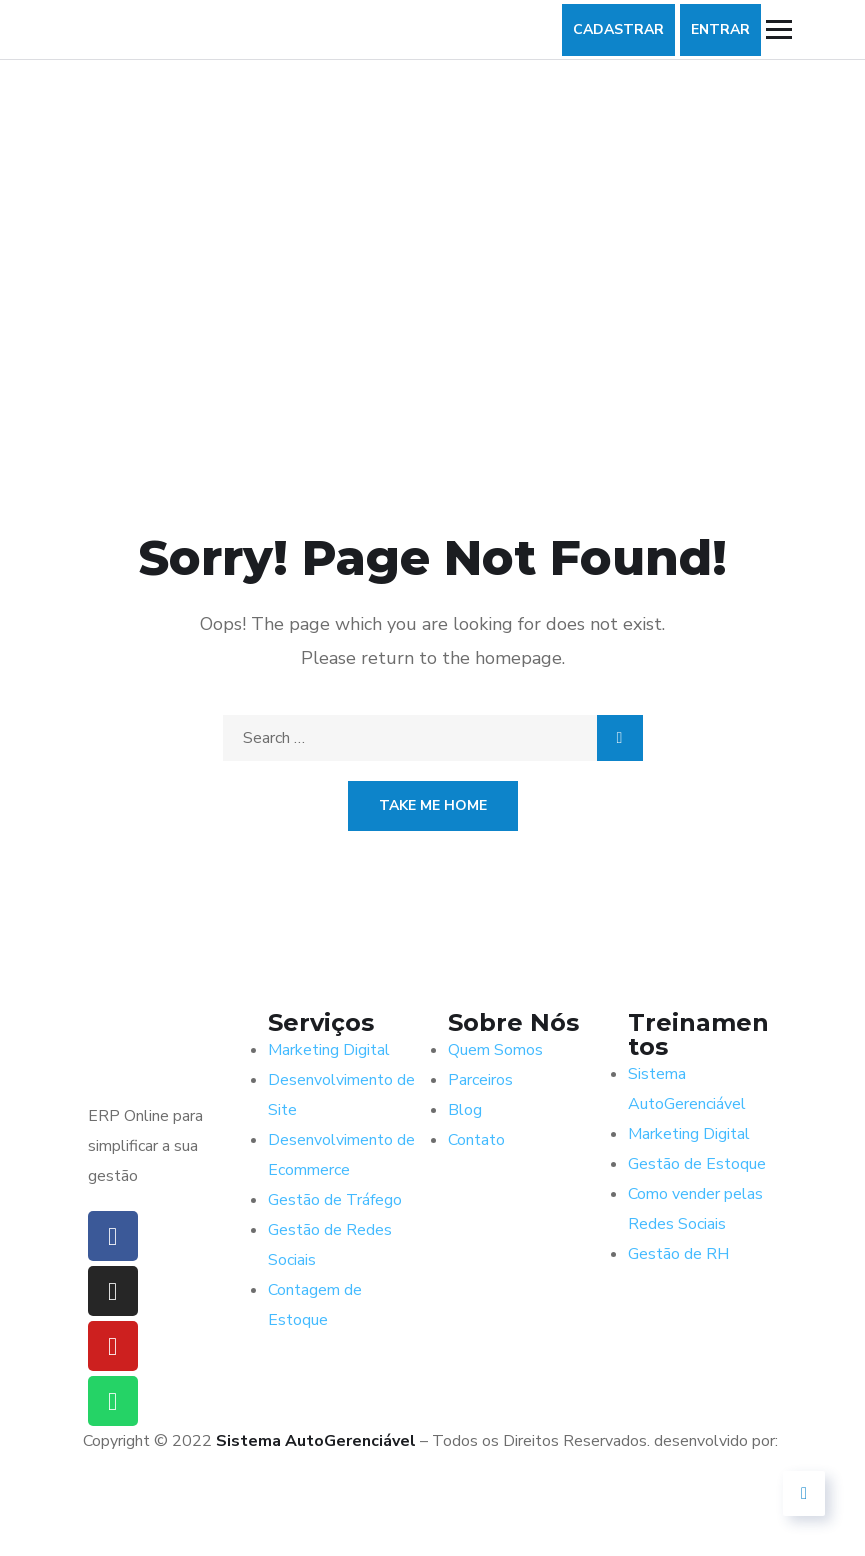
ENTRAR (720, 29)
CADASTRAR (618, 29)
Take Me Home (433, 805)
